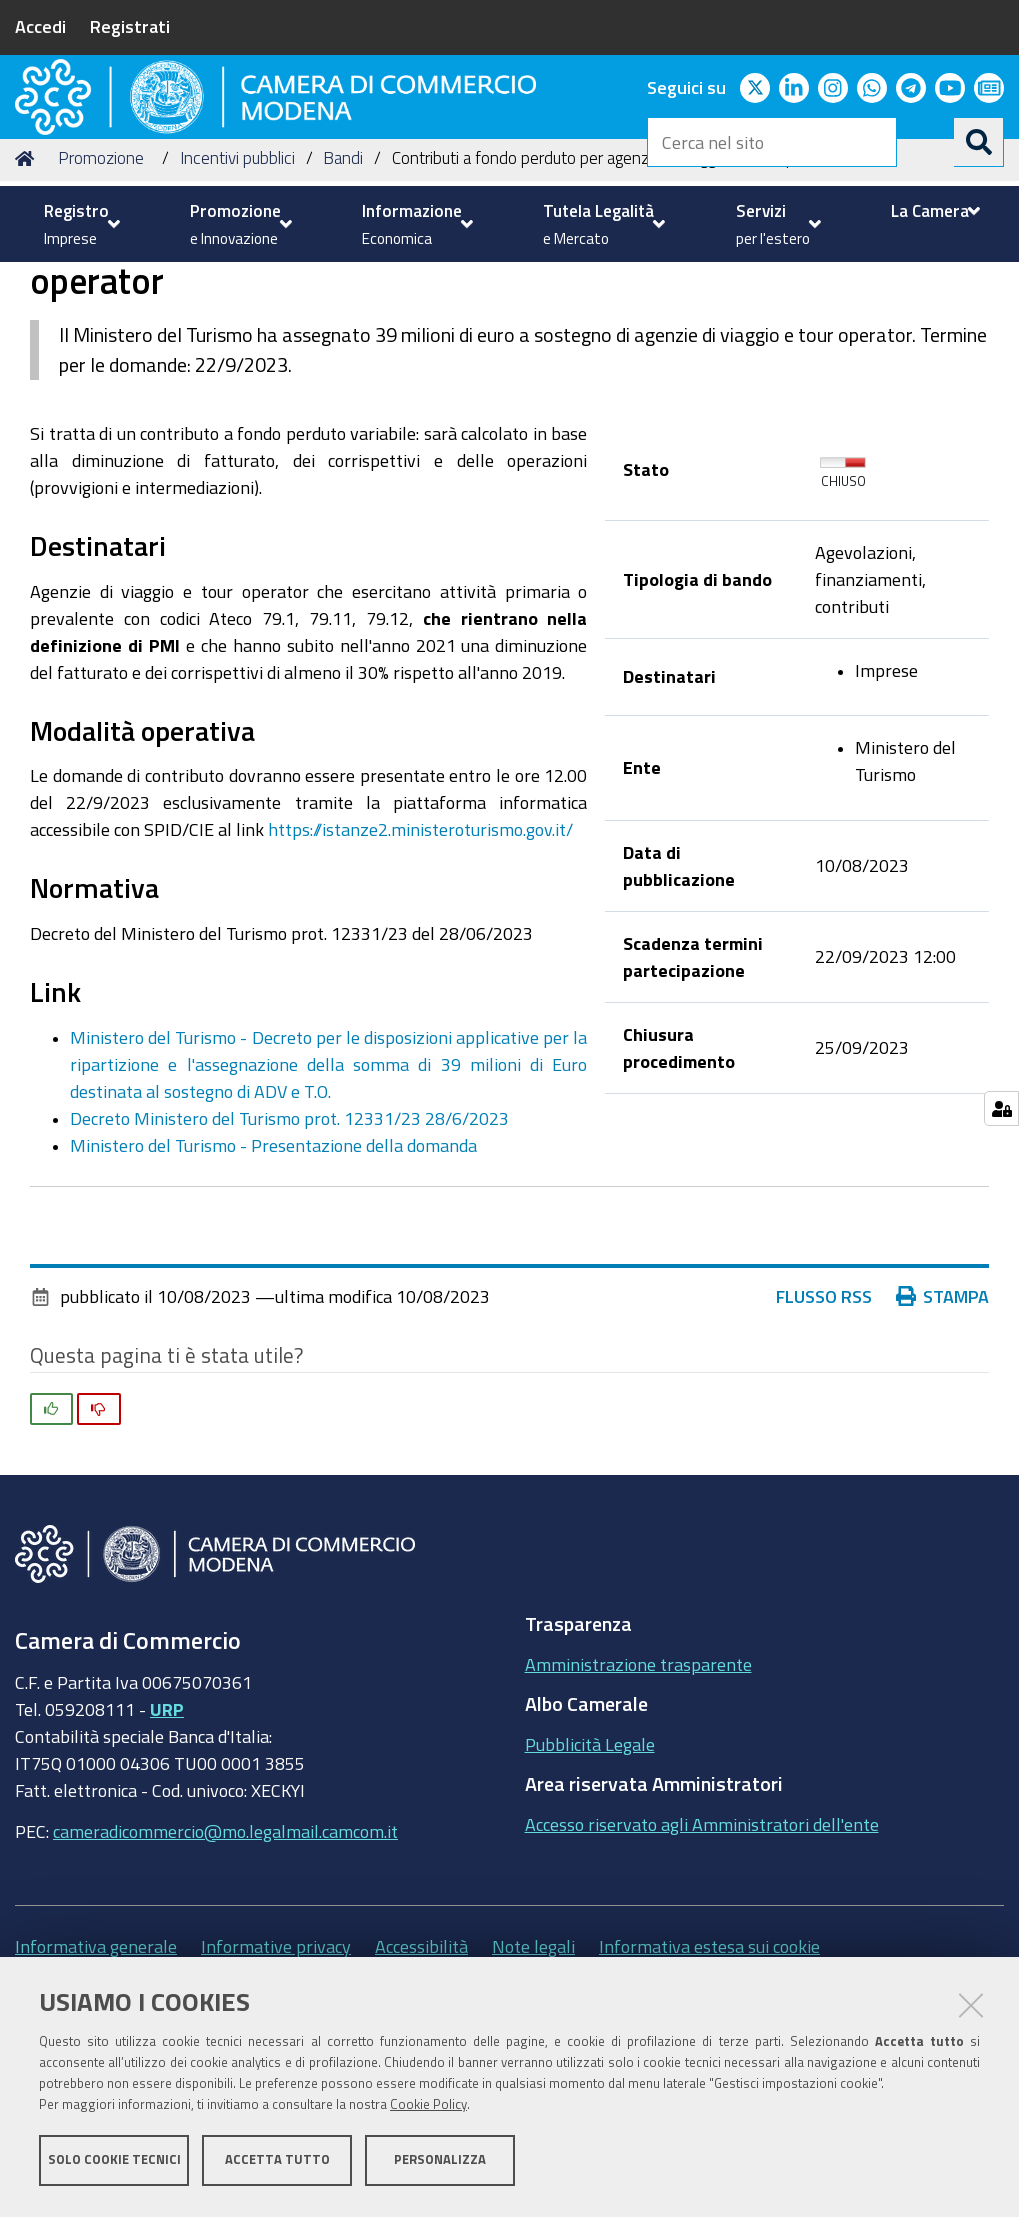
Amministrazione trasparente (638, 1816)
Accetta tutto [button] (277, 2164)
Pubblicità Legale (590, 1896)
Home (28, 310)
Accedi (40, 26)
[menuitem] (79, 224)
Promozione (101, 310)
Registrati (130, 26)
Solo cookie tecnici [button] (114, 2164)
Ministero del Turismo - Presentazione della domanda (273, 1298)
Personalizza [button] (440, 2164)
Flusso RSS (833, 1449)
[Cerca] (979, 142)
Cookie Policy (428, 2109)
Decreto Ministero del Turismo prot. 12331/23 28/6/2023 (289, 1271)
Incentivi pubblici (237, 310)
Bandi (343, 310)
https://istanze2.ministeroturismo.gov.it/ (420, 982)
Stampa (947, 1449)
